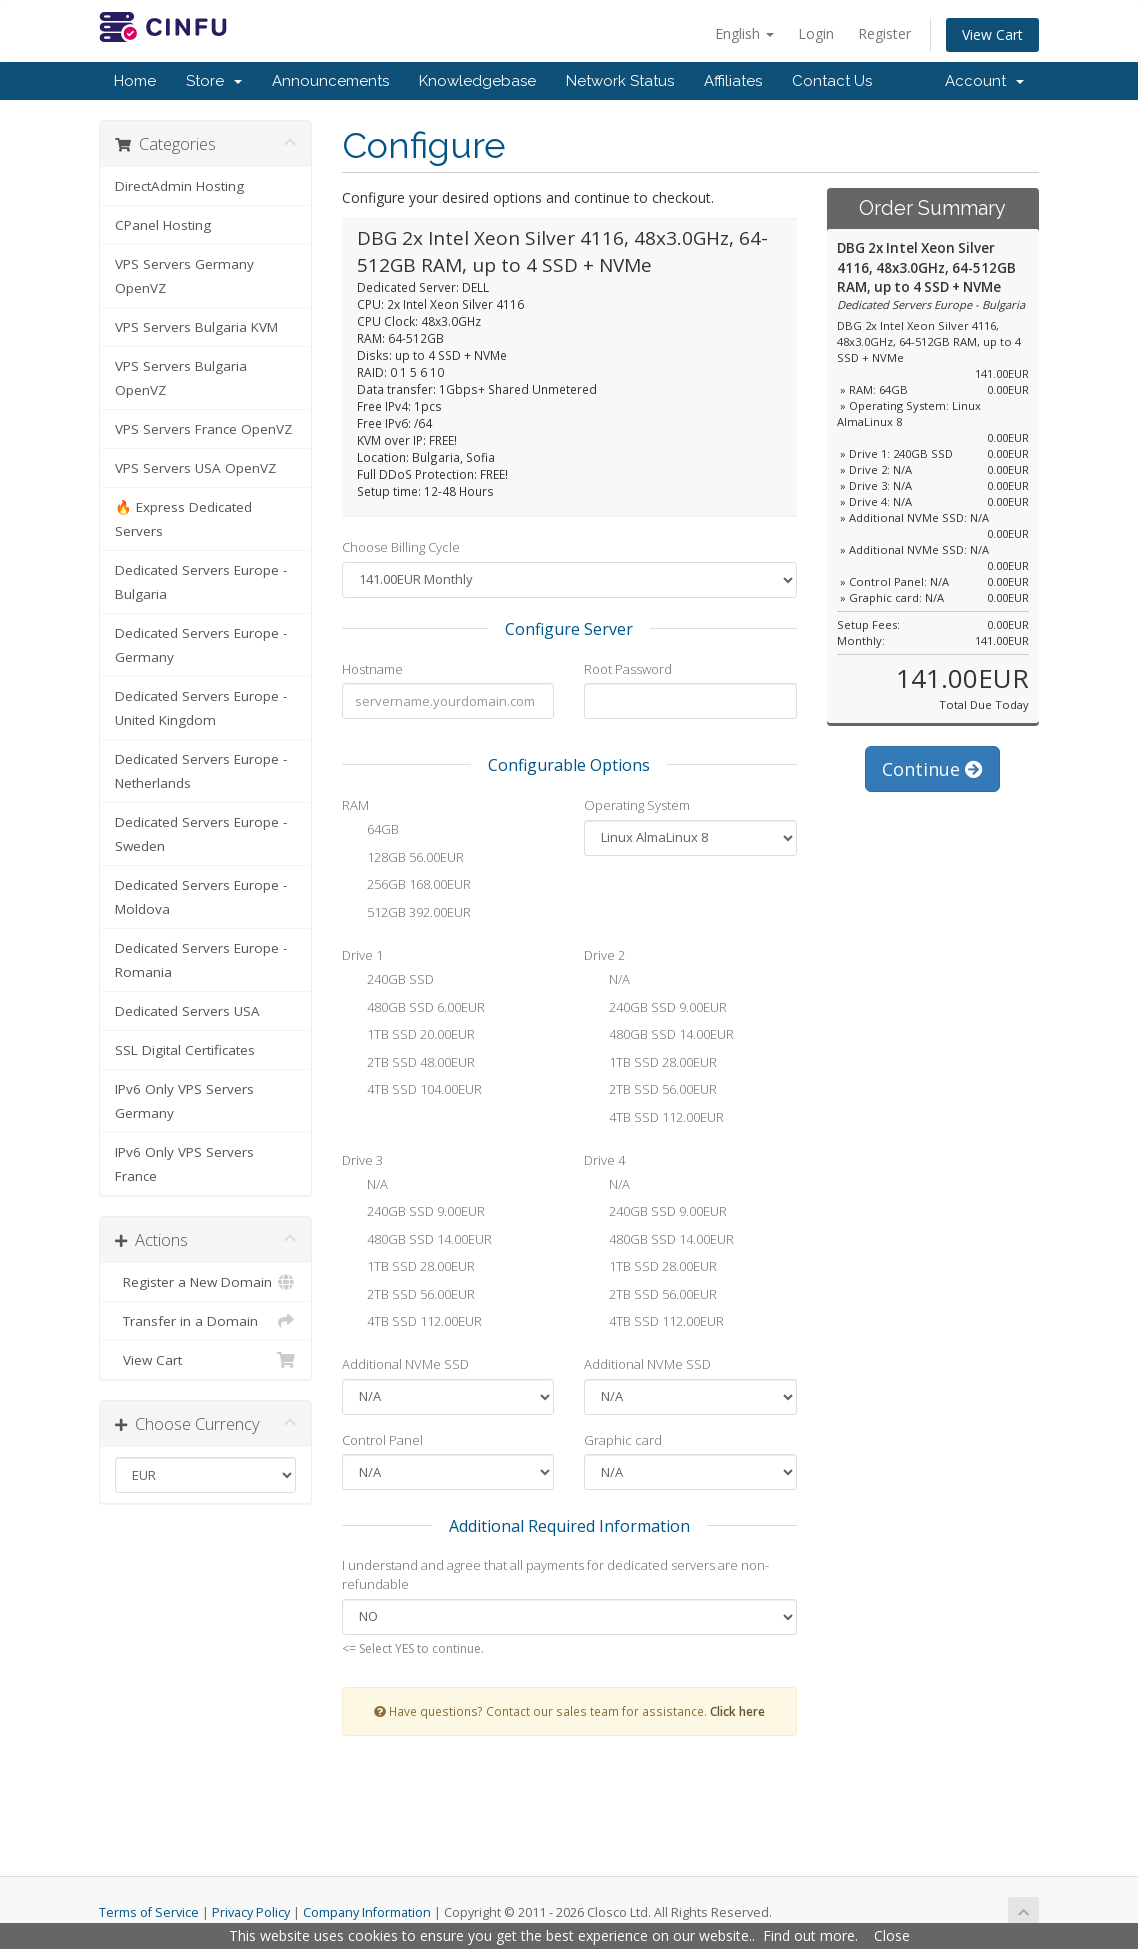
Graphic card (623, 1440)
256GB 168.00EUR (406, 886)
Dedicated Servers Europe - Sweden (201, 834)
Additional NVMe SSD (405, 1364)
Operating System (637, 805)
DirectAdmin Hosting (179, 186)
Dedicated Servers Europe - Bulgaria (201, 582)
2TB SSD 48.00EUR (408, 1064)
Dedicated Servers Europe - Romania (201, 960)
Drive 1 (362, 955)
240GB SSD (388, 981)
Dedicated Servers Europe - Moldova (201, 897)
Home (135, 81)
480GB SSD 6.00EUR (413, 1009)
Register (884, 33)
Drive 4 (604, 1160)
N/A (607, 981)
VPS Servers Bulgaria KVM (196, 327)
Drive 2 (604, 955)
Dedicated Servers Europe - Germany (201, 645)
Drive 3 (362, 1160)
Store (214, 81)
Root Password (628, 669)
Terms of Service (149, 1912)
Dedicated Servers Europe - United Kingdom (201, 708)
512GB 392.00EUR (406, 914)
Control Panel (382, 1440)
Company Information (367, 1912)
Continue (932, 769)
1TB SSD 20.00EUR (408, 1036)
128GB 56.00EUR (403, 859)
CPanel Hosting (163, 225)
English (744, 33)
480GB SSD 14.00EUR (659, 1036)
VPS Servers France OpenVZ (203, 429)
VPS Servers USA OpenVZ (195, 468)
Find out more (809, 1935)
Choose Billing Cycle (401, 547)
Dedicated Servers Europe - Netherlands (201, 771)
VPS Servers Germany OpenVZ (184, 276)
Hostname (372, 669)
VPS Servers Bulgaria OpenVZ (181, 378)
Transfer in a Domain (205, 1321)
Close (892, 1935)
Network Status (620, 81)
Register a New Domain (205, 1282)
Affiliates (733, 81)
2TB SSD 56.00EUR (650, 1091)
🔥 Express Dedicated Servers (183, 519)
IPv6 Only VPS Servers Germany (184, 1101)
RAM (355, 805)
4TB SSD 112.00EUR (654, 1119)
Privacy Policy (251, 1912)
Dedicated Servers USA (187, 1011)
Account (984, 81)
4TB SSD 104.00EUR (412, 1091)
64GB (370, 831)
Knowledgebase (477, 81)
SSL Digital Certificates (185, 1050)
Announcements (330, 81)
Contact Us (832, 81)
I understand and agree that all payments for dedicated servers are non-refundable (555, 1574)
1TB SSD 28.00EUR (650, 1064)
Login (816, 33)
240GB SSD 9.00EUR (655, 1009)
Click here (737, 1711)
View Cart (992, 34)
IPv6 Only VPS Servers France (184, 1164)
